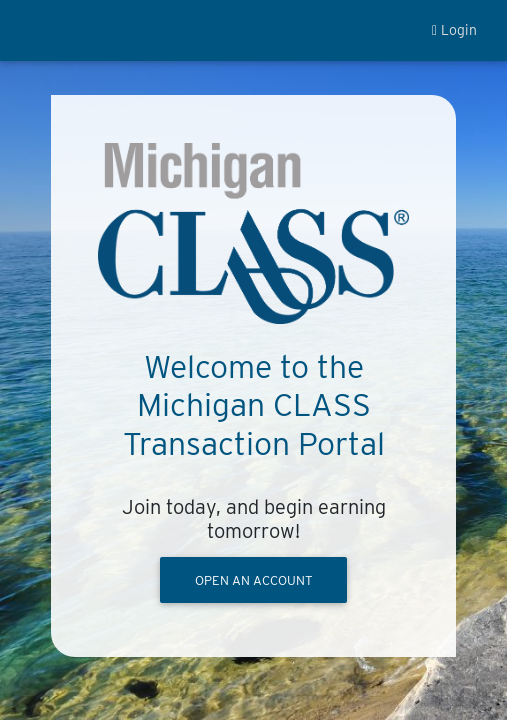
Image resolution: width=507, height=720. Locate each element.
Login (454, 30)
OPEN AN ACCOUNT (254, 580)
